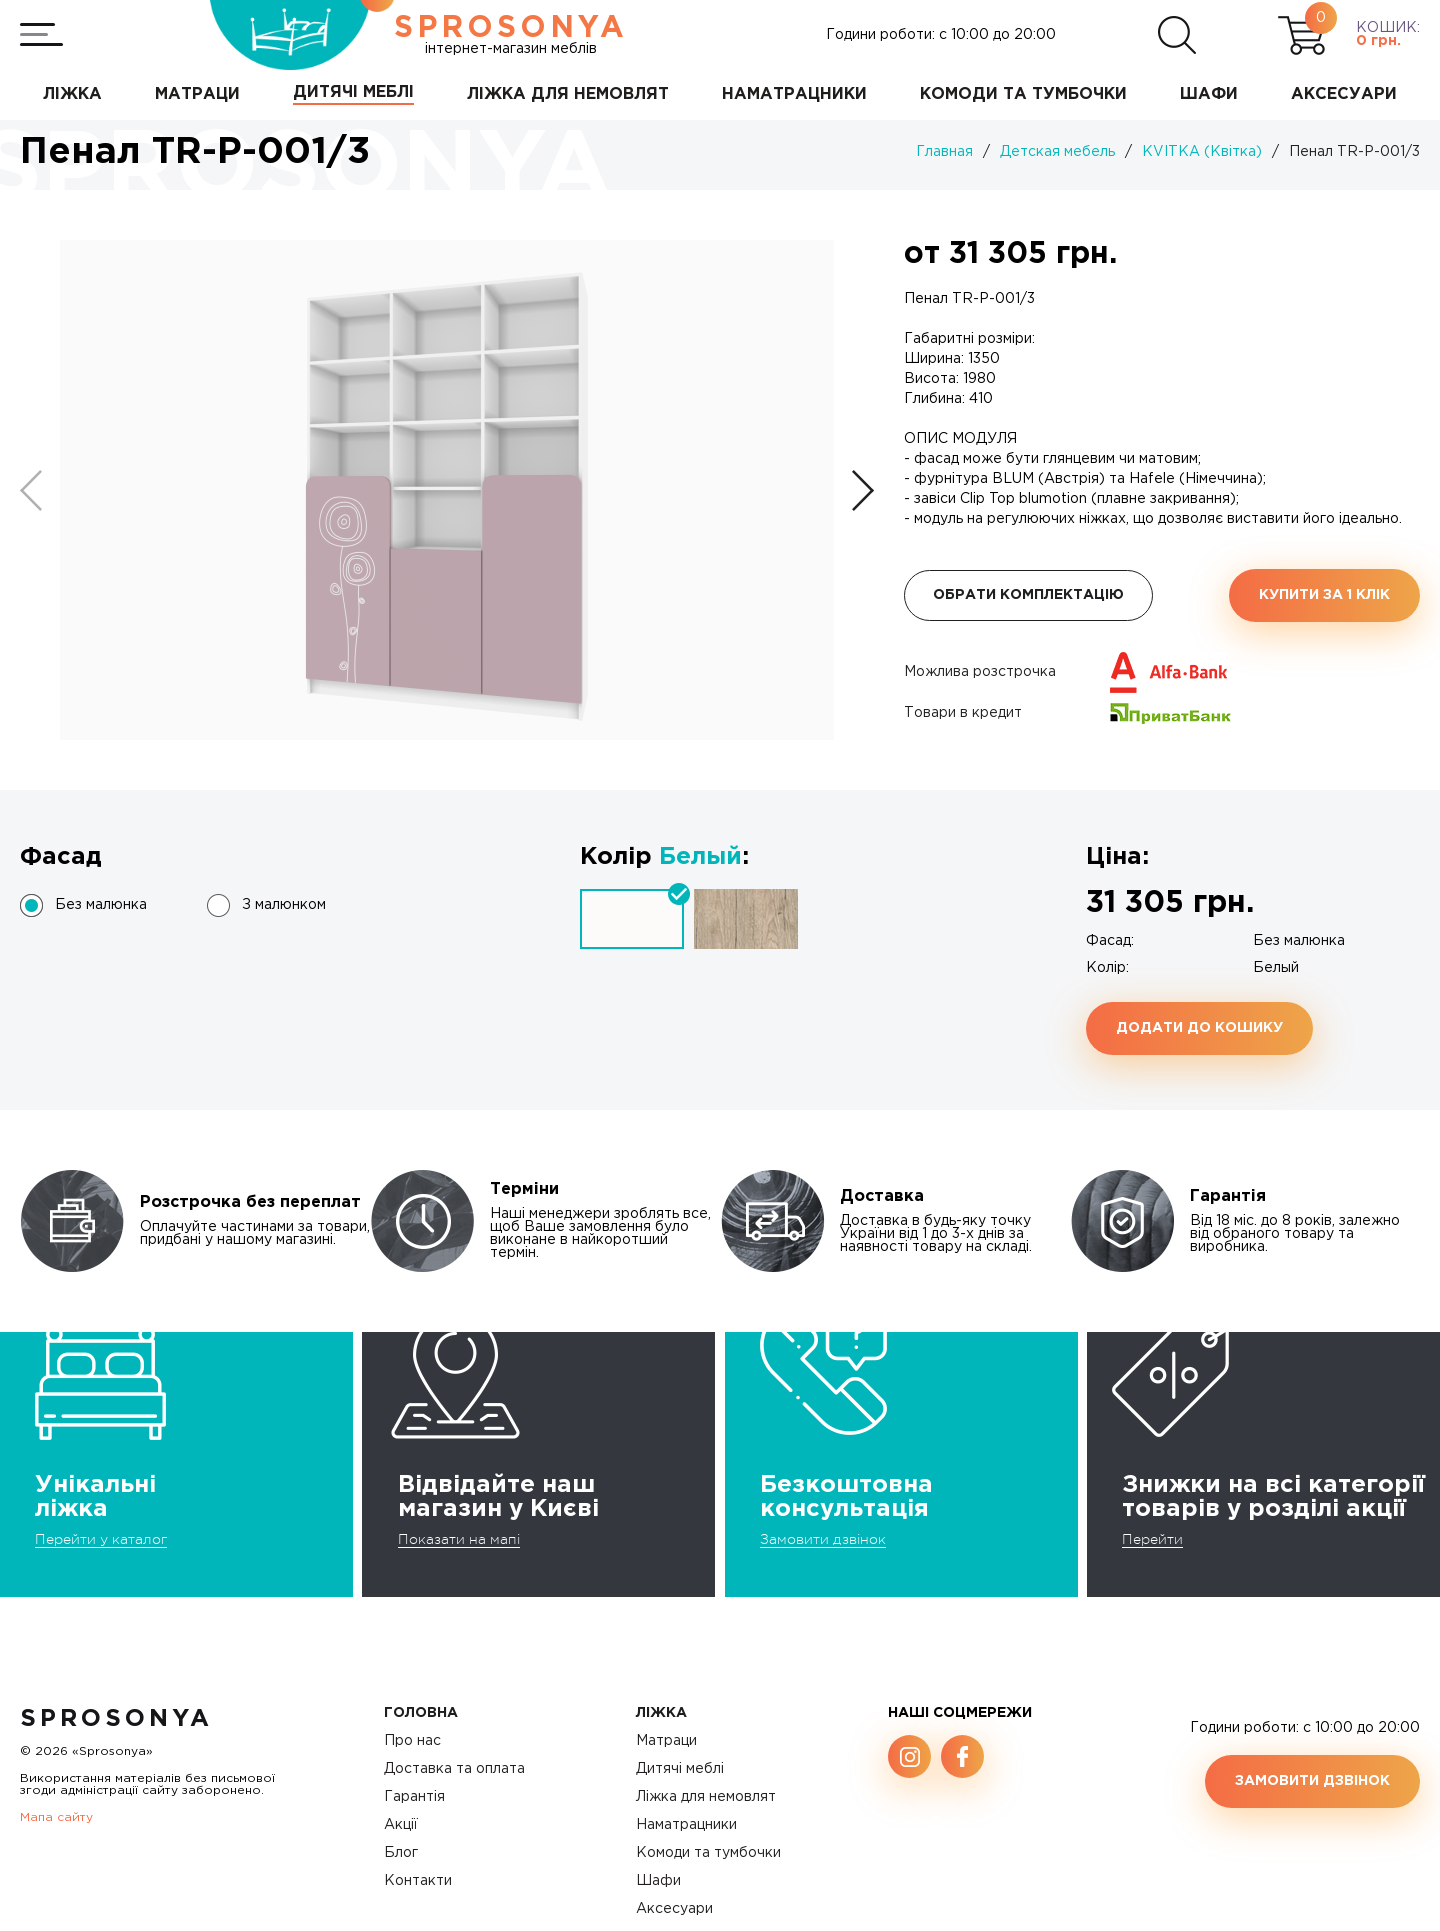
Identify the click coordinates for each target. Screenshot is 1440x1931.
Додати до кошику (1199, 1028)
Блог (401, 1853)
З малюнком (284, 905)
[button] (863, 490)
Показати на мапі (459, 1539)
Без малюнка (101, 905)
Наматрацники (686, 1825)
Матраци (666, 1741)
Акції (401, 1825)
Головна (421, 1713)
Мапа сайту (56, 1817)
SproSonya (116, 1719)
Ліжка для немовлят (706, 1797)
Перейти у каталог (101, 1539)
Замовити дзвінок (823, 1539)
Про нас (412, 1741)
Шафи (658, 1881)
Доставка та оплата (454, 1769)
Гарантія (414, 1797)
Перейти (1152, 1539)
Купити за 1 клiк (1324, 595)
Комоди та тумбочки (708, 1853)
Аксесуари (674, 1909)
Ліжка (661, 1713)
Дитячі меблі (680, 1769)
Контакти (418, 1881)
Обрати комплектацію (1028, 595)
